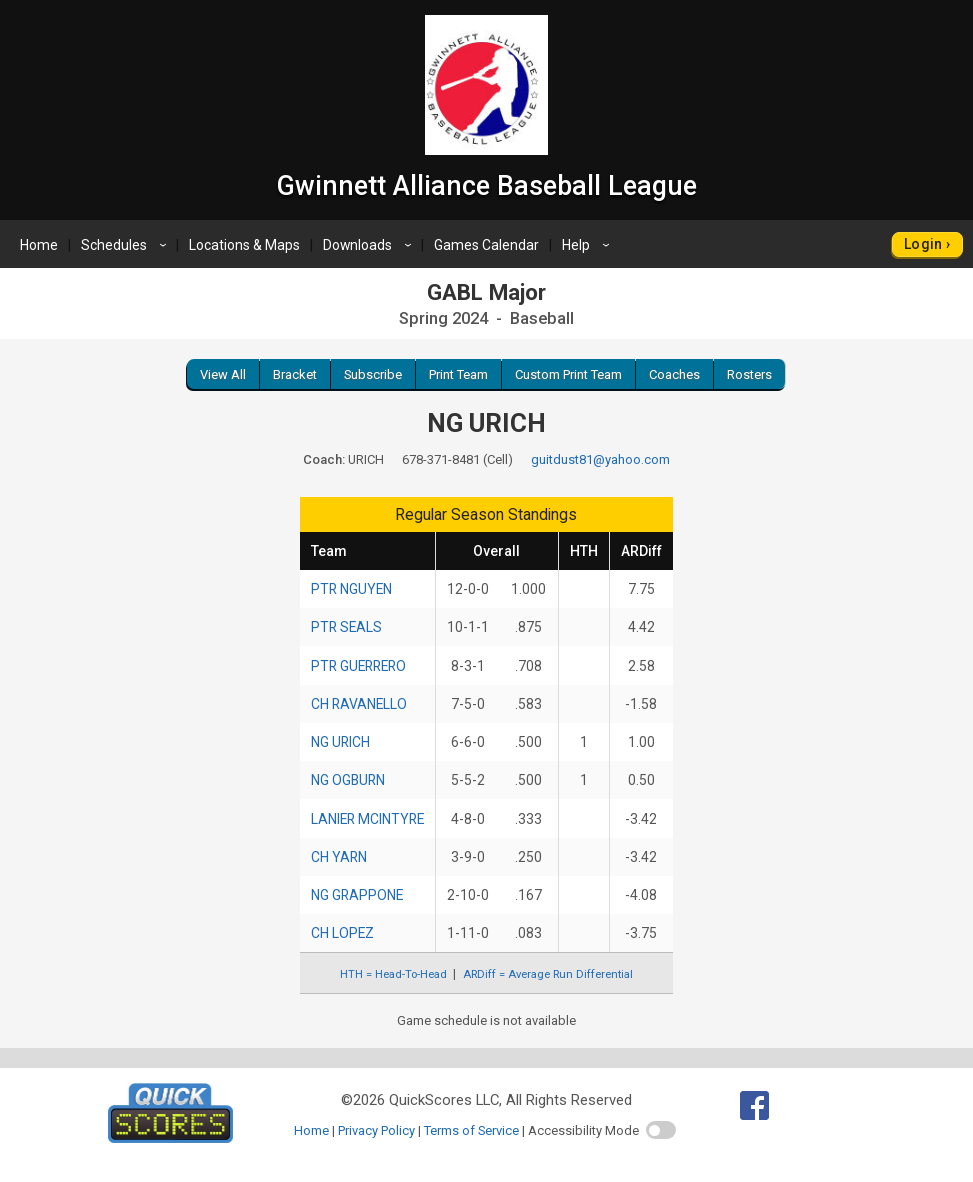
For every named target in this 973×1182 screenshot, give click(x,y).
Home (39, 245)
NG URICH (340, 742)
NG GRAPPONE (357, 895)
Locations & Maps (244, 245)
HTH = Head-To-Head (393, 974)
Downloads (370, 245)
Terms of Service (471, 1130)
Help (588, 245)
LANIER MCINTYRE (367, 819)
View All (223, 374)
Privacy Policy (376, 1130)
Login (923, 244)
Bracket (295, 374)
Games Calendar (486, 245)
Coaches (674, 374)
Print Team (458, 374)
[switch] (661, 1130)
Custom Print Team (568, 374)
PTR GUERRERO (358, 666)
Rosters (749, 374)
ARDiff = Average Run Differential (548, 974)
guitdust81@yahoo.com (600, 459)
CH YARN (339, 857)
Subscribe (373, 374)
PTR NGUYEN (351, 589)
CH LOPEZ (342, 933)
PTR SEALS (346, 627)
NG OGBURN (348, 780)
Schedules (126, 245)
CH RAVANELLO (359, 704)
